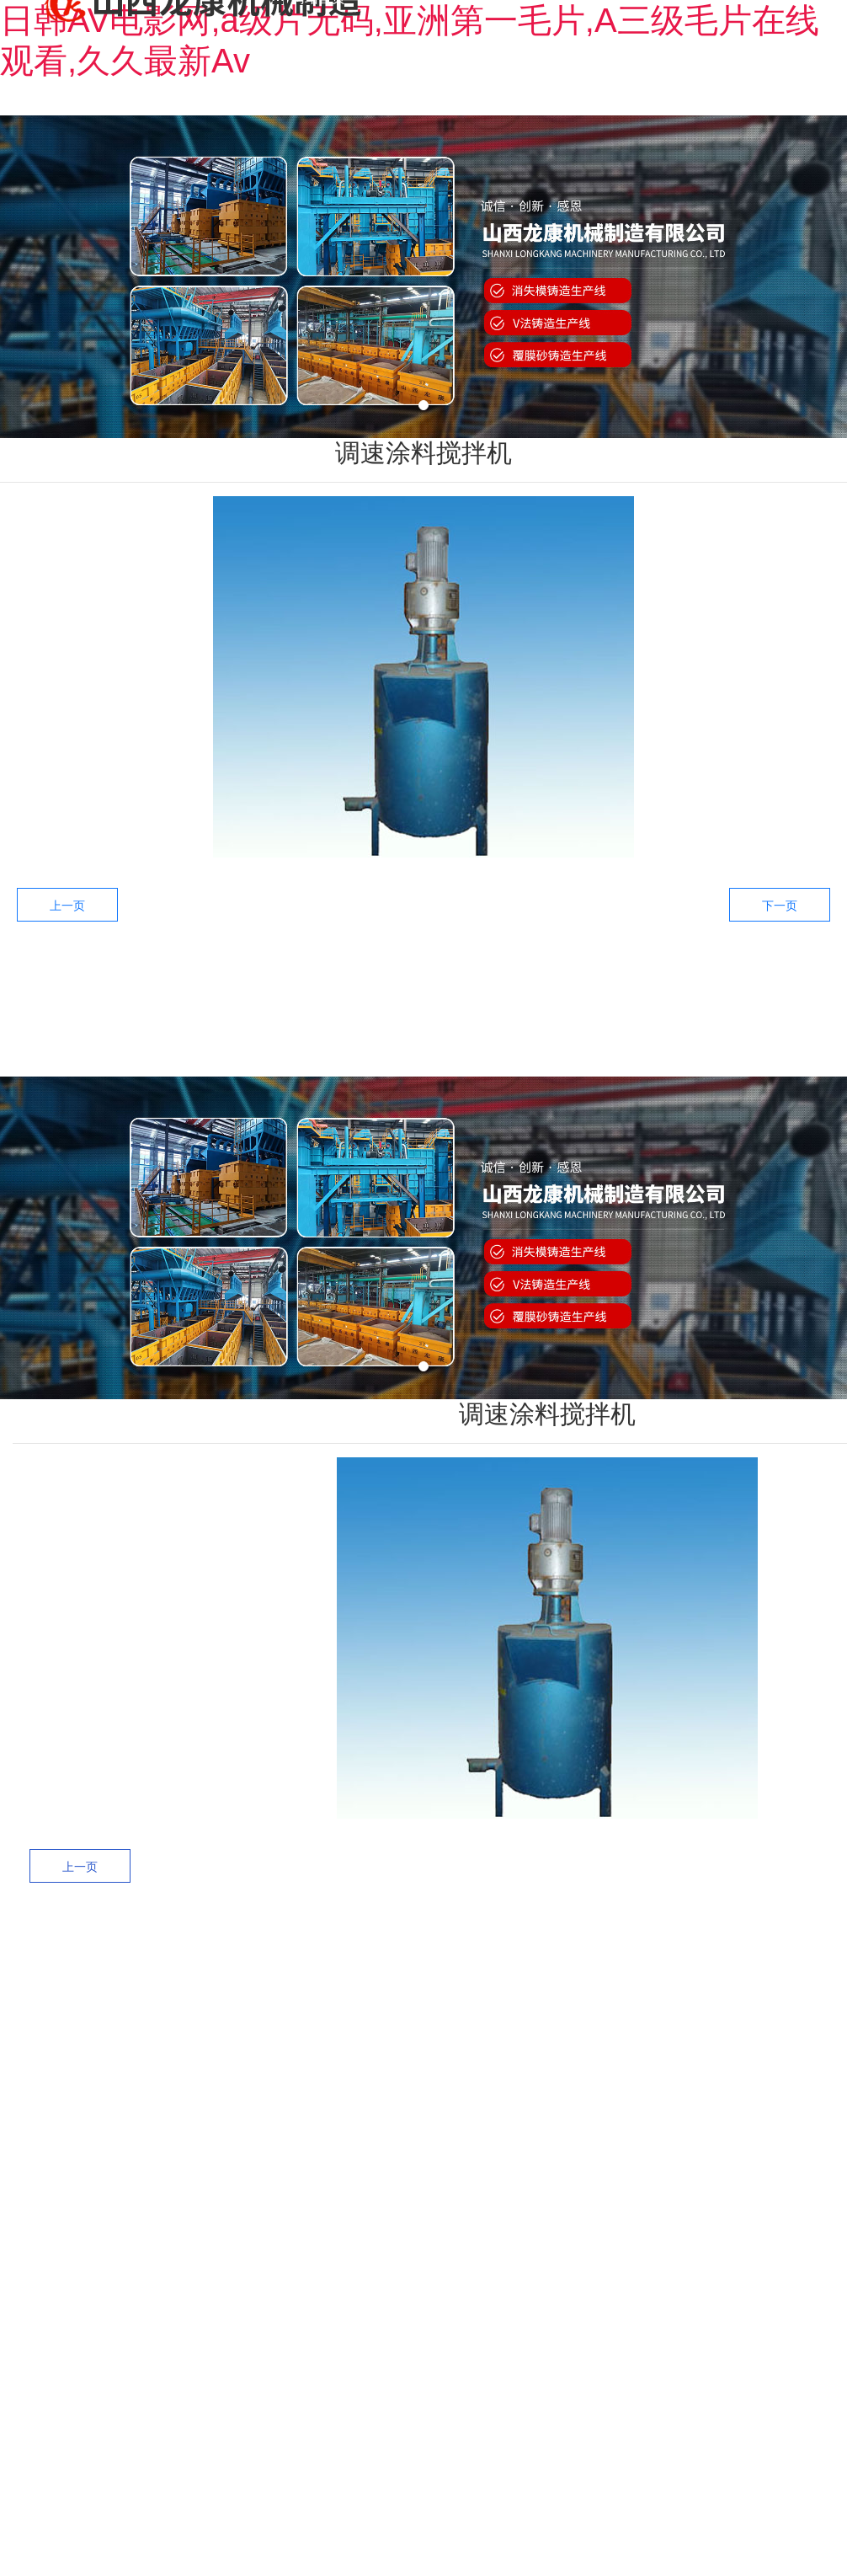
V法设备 (460, 2116)
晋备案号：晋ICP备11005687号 (665, 2388)
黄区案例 (642, 2079)
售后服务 (655, 1048)
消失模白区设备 (460, 2043)
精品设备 (460, 2152)
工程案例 (547, 1048)
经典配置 (642, 2152)
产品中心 (439, 1048)
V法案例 (642, 2116)
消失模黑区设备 (460, 2007)
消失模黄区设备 (460, 2079)
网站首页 (224, 1048)
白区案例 (642, 2043)
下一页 (779, 905)
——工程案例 (632, 1948)
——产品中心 (449, 1948)
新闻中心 (763, 1048)
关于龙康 (332, 1048)
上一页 (67, 905)
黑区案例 (642, 2007)
